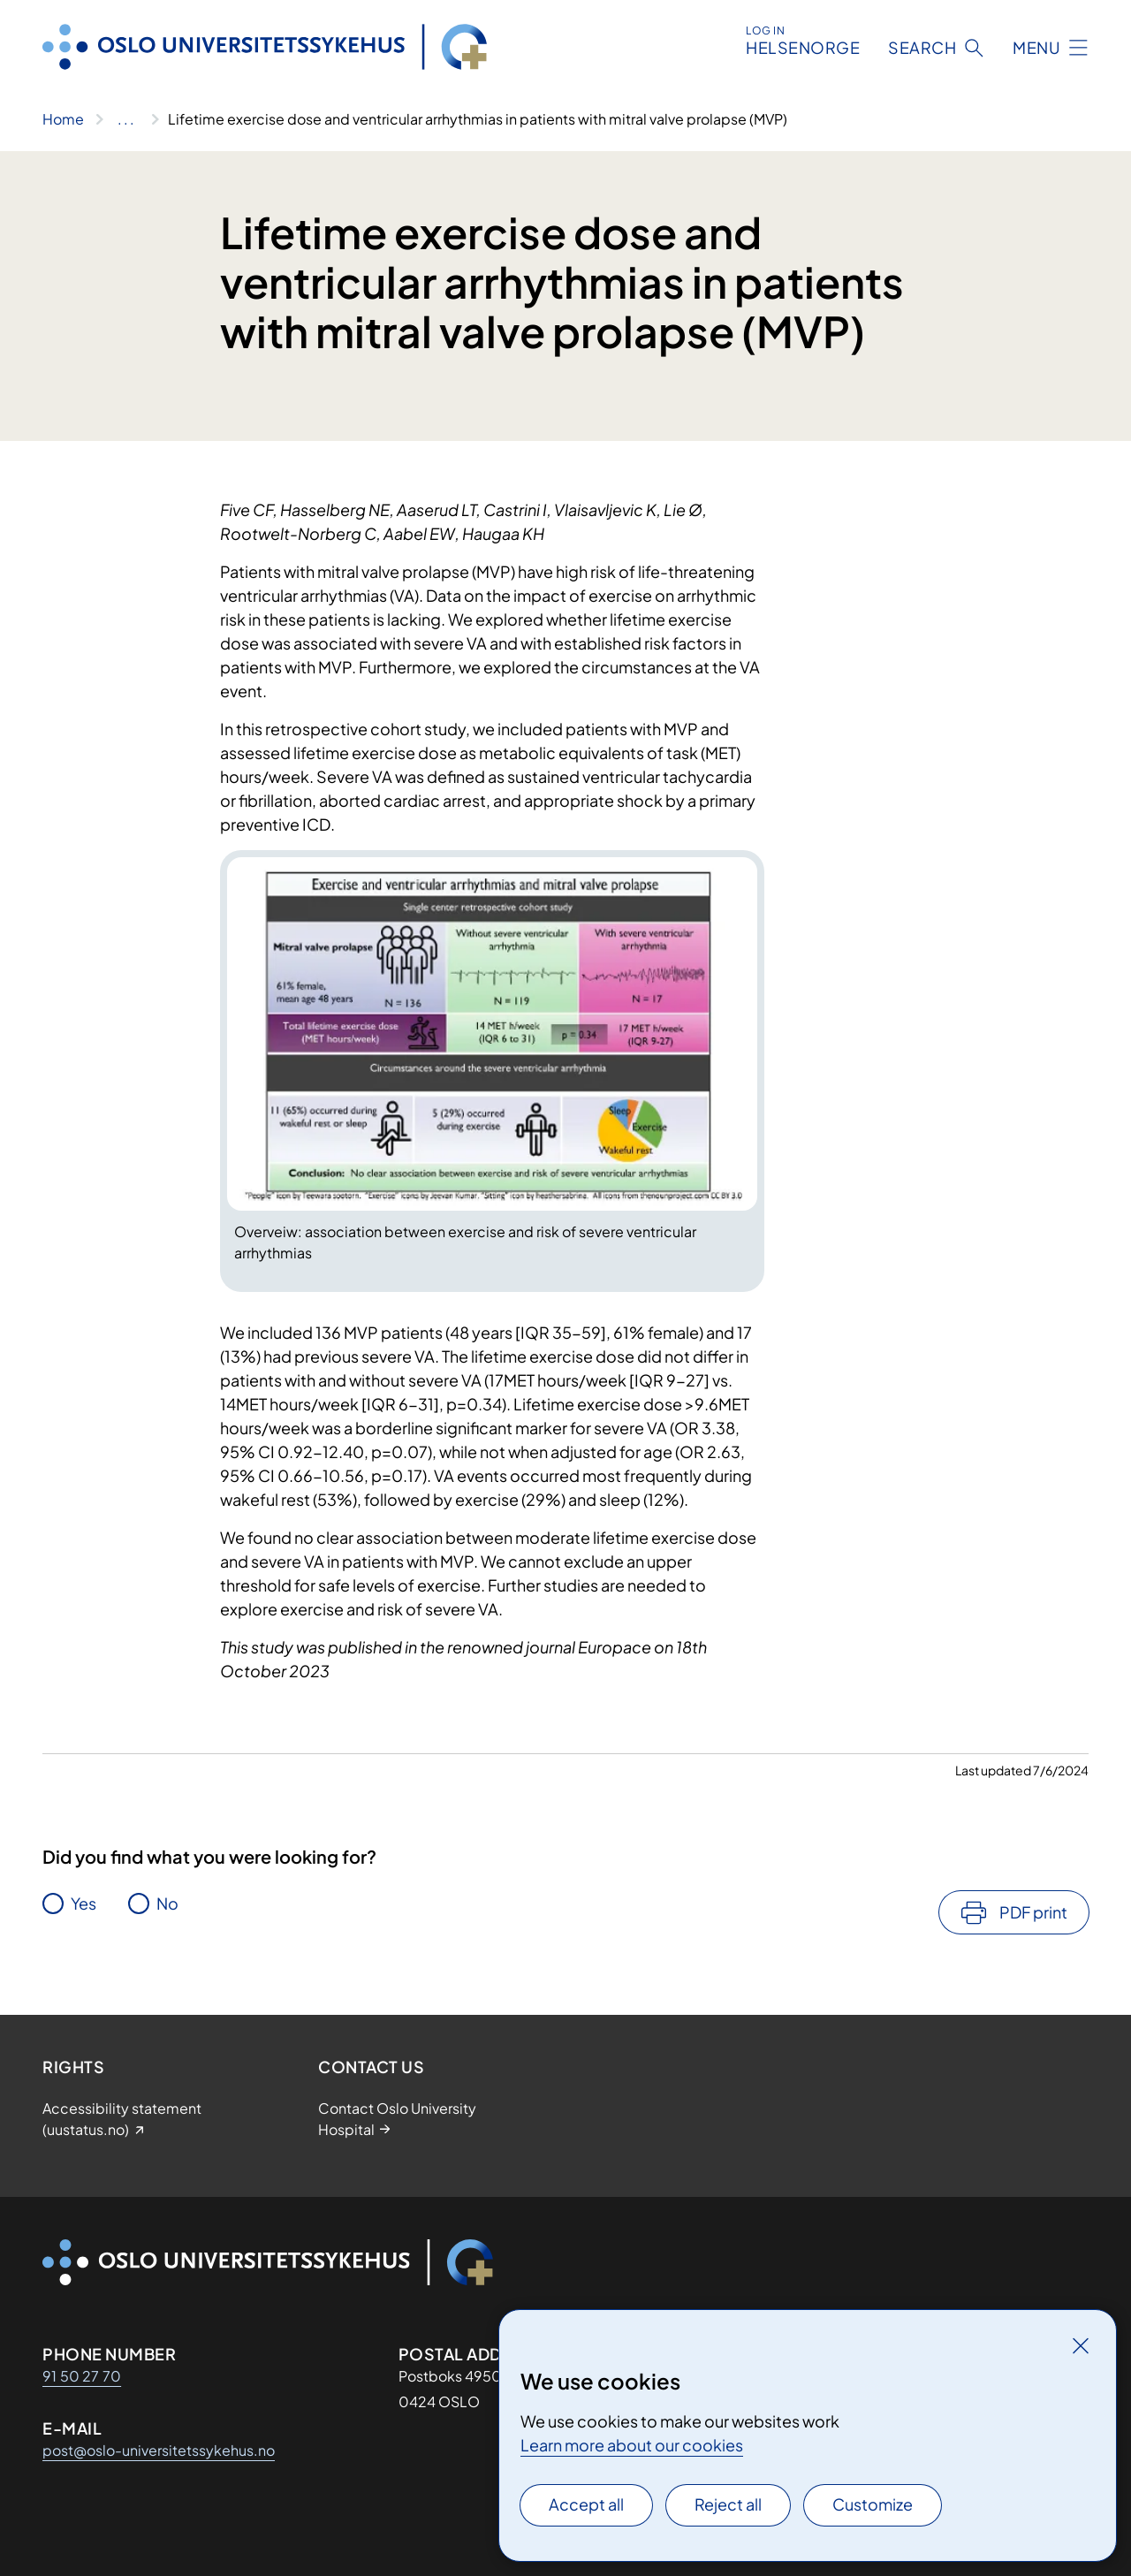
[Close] (1080, 2345)
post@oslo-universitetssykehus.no (158, 2450)
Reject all (728, 2504)
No (167, 1903)
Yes (83, 1903)
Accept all (586, 2504)
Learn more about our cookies (631, 2445)
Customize (872, 2504)
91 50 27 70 (81, 2376)
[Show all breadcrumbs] (126, 119)
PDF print (1033, 1912)
